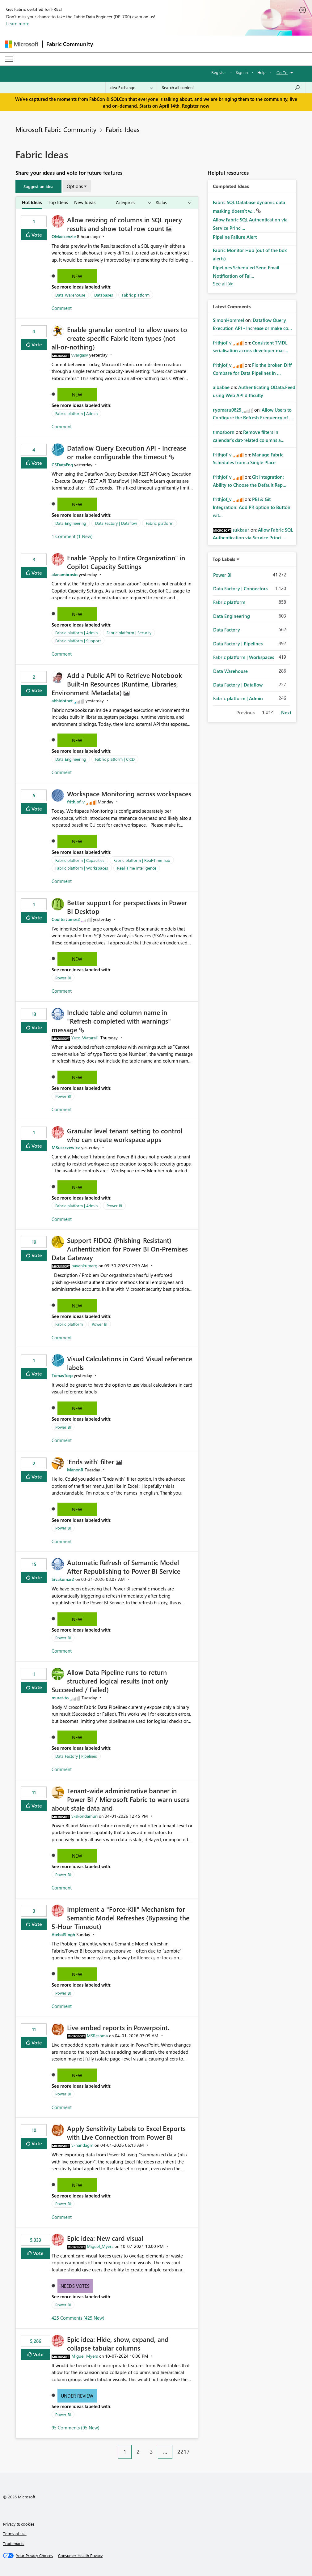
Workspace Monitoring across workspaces (129, 793)
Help (261, 72)
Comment (62, 308)
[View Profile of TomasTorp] (62, 1375)
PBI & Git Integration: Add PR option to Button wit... (251, 507)
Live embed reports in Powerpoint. (118, 2027)
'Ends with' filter (91, 1461)
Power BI (63, 977)
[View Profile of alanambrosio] (65, 574)
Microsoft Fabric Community (55, 129)
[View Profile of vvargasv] (79, 354)
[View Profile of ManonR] (75, 1469)
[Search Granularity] (131, 87)
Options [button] (75, 186)
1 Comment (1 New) (72, 536)
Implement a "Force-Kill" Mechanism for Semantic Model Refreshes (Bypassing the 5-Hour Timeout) (120, 1917)
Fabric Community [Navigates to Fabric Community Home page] (69, 44)
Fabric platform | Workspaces (81, 868)
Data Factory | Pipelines (76, 1756)
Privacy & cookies (19, 2524)
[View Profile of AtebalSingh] (63, 1934)
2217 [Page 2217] (183, 2451)
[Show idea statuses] (173, 203)
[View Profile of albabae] (221, 387)
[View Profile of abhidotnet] (62, 700)
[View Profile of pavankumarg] (84, 1265)
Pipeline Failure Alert (235, 237)
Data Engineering (70, 523)
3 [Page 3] (151, 2451)
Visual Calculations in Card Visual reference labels (129, 1363)
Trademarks (13, 2543)
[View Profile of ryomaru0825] (227, 410)
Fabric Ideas (123, 129)
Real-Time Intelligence (136, 868)
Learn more (17, 23)
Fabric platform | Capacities (79, 860)
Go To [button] (282, 72)
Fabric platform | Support (78, 640)
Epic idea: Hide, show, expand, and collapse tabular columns (118, 2343)
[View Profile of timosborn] (223, 432)
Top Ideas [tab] (58, 202)
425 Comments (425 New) (78, 2318)
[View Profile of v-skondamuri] (84, 1816)
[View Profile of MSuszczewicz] (66, 1147)
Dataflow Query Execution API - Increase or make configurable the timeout (126, 452)
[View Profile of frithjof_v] (76, 801)
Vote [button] (36, 234)
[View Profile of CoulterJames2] (66, 919)
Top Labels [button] (224, 559)
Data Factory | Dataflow (116, 523)
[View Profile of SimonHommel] (228, 320)
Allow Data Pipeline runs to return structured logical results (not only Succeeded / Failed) (110, 1680)
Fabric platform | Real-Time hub (141, 860)
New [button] (77, 276)
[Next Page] (196, 2447)
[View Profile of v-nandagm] (82, 2145)
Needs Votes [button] (75, 2286)
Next (286, 712)
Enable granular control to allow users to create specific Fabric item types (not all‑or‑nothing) (119, 338)
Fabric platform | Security (129, 632)
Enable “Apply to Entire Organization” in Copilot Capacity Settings (126, 562)
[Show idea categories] (133, 203)
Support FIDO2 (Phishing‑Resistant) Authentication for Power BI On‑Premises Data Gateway (120, 1248)
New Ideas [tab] (84, 202)
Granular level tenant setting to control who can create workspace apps (124, 1135)
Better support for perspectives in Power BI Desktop (127, 907)
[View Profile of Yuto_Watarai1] (85, 1037)
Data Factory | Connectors (240, 588)
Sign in (242, 72)
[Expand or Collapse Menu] (9, 59)
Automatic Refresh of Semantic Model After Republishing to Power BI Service (123, 1567)
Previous (245, 712)
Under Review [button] (77, 2396)
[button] (38, 186)
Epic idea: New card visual (105, 2238)
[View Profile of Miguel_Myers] (100, 2246)
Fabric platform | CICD (115, 759)
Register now (195, 106)
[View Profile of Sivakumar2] (63, 1579)
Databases (103, 294)
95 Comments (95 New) (75, 2427)
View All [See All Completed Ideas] (223, 283)
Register (218, 72)
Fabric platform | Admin (76, 413)
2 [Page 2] (138, 2451)
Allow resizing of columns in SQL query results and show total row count (124, 224)
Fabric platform (136, 294)
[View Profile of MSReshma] (97, 2035)
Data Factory (226, 630)
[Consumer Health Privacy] (80, 2555)
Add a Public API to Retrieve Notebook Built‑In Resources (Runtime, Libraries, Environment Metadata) (117, 683)
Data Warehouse (70, 294)
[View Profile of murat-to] (60, 1697)
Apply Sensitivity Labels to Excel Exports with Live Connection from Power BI (126, 2133)
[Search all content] (231, 87)
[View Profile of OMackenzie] (64, 236)
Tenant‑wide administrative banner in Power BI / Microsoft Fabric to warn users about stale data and (120, 1799)
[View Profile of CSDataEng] (62, 464)
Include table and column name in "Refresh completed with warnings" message (111, 1021)
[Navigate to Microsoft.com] (21, 44)
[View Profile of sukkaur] (241, 530)
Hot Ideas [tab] (32, 202)
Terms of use (15, 2533)
